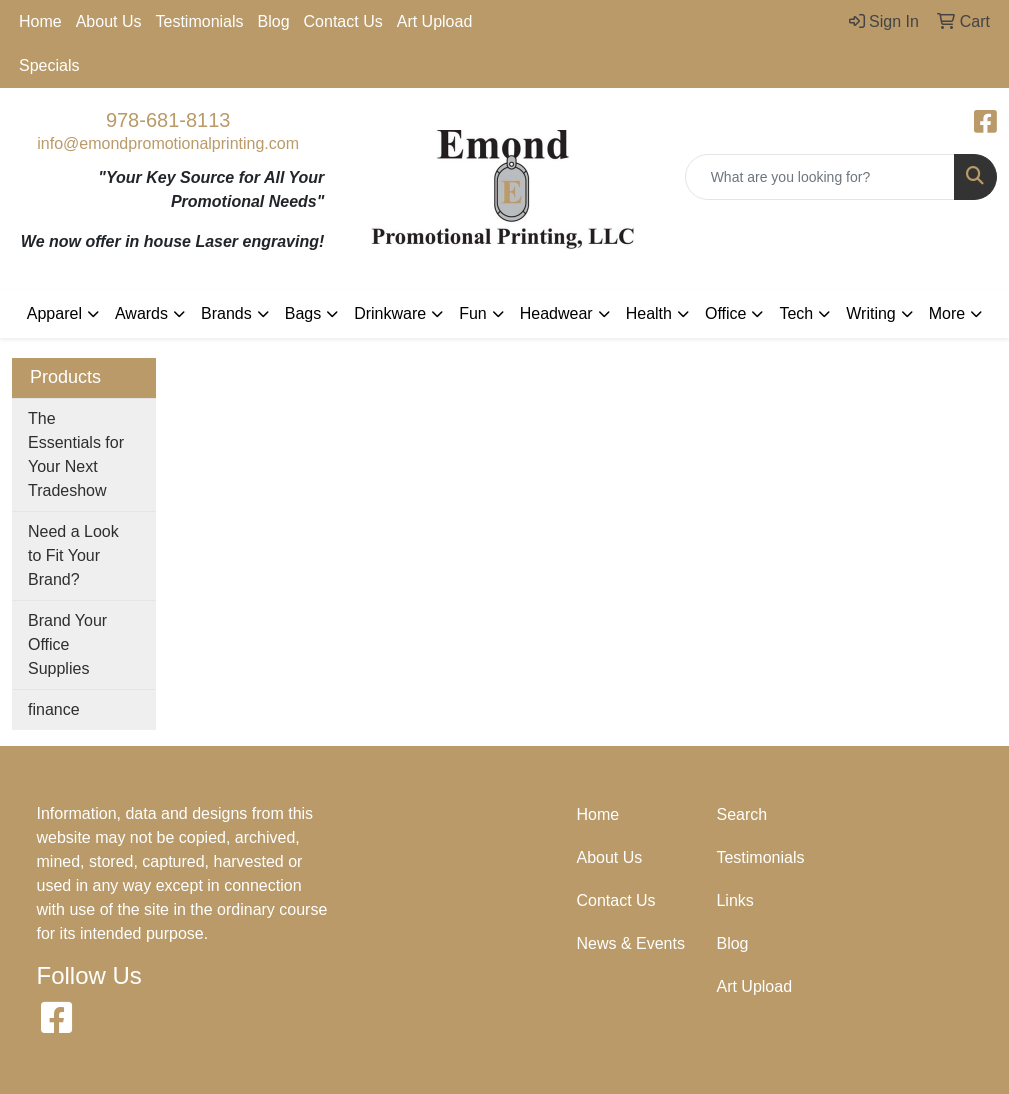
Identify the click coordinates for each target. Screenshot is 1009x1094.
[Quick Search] (820, 177)
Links (734, 900)
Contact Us (343, 21)
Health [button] (649, 313)
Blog (274, 21)
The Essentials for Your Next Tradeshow (76, 454)
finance (54, 709)
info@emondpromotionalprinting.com (168, 143)
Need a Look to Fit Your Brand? (73, 555)
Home (40, 21)
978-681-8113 (168, 120)
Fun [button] (473, 313)
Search (741, 814)
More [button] (947, 313)
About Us (109, 21)
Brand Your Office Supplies (67, 644)
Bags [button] (303, 313)
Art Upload (435, 21)
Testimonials (200, 21)
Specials (49, 65)
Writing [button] (871, 313)
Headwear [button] (556, 313)
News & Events (630, 943)
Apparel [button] (54, 313)
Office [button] (726, 313)
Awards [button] (141, 313)
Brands (226, 313)
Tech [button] (796, 313)
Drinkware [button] (390, 313)
